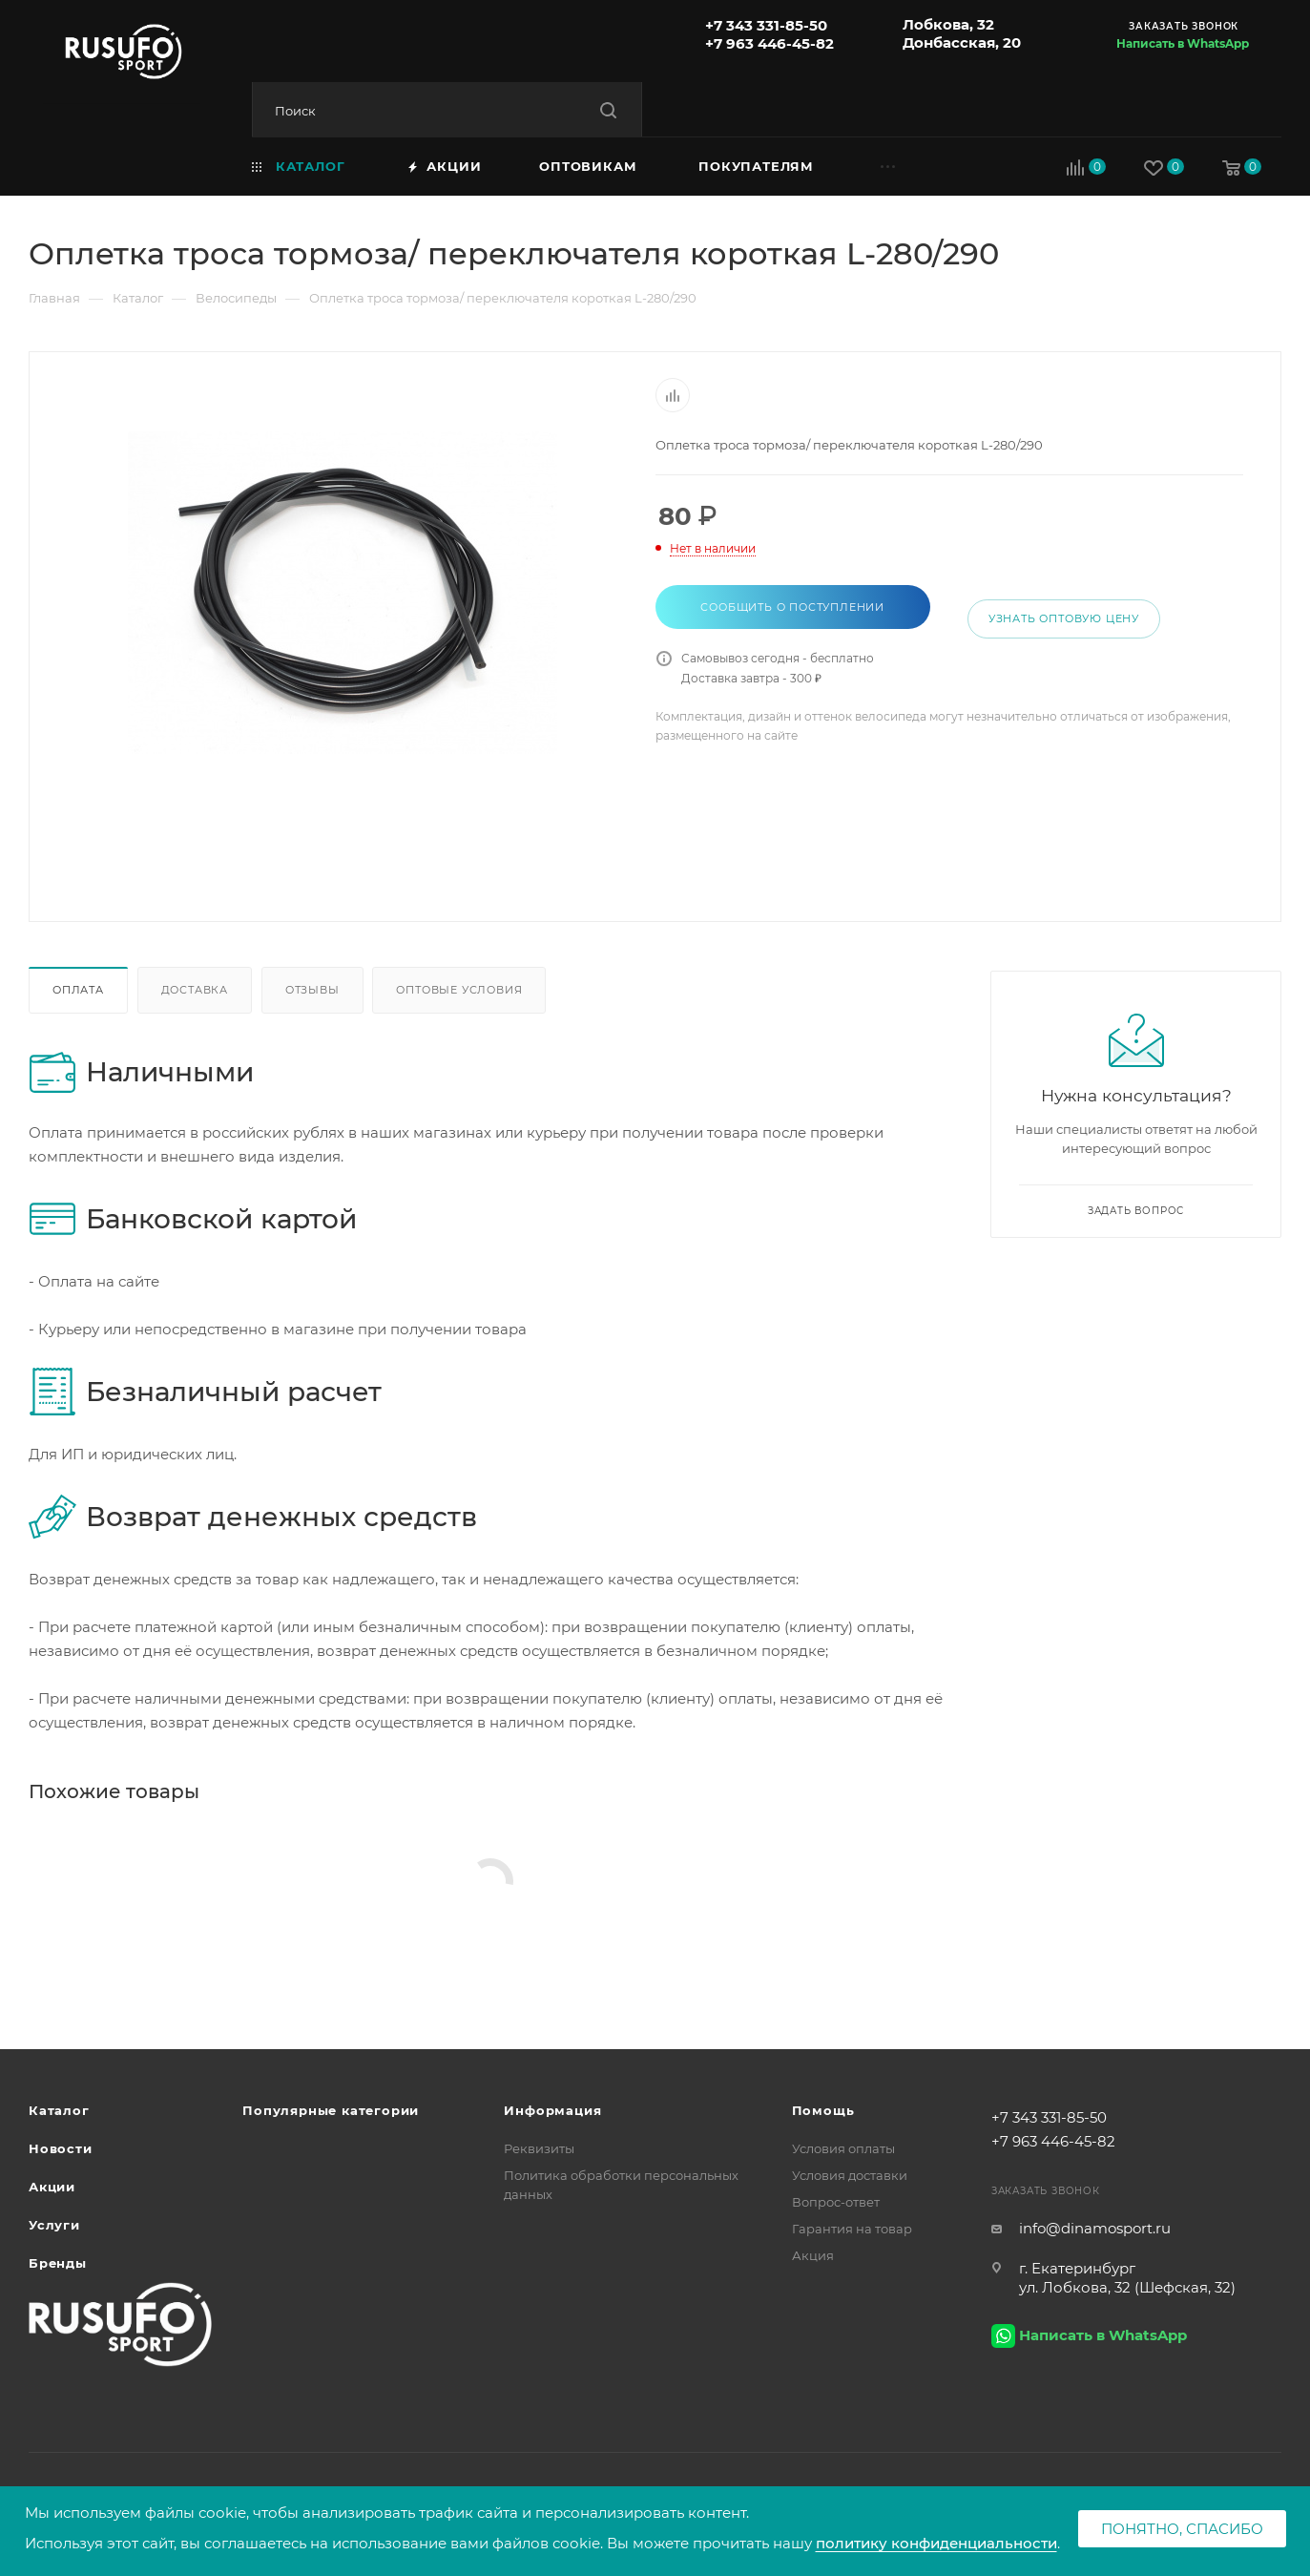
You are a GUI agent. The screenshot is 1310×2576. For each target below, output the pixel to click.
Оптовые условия (459, 989)
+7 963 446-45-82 (769, 43)
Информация (552, 2110)
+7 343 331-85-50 (766, 25)
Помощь (823, 2110)
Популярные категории (330, 2110)
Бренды (58, 2263)
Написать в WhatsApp (1182, 43)
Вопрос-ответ (836, 2201)
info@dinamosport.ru (1095, 2228)
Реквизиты (539, 2148)
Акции (52, 2186)
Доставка (194, 989)
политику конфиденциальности (936, 2543)
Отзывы (312, 989)
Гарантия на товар (852, 2228)
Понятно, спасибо (1182, 2529)
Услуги (54, 2224)
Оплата (78, 989)
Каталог (59, 2110)
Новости (61, 2148)
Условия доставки (849, 2175)
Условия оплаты (843, 2148)
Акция (813, 2255)
